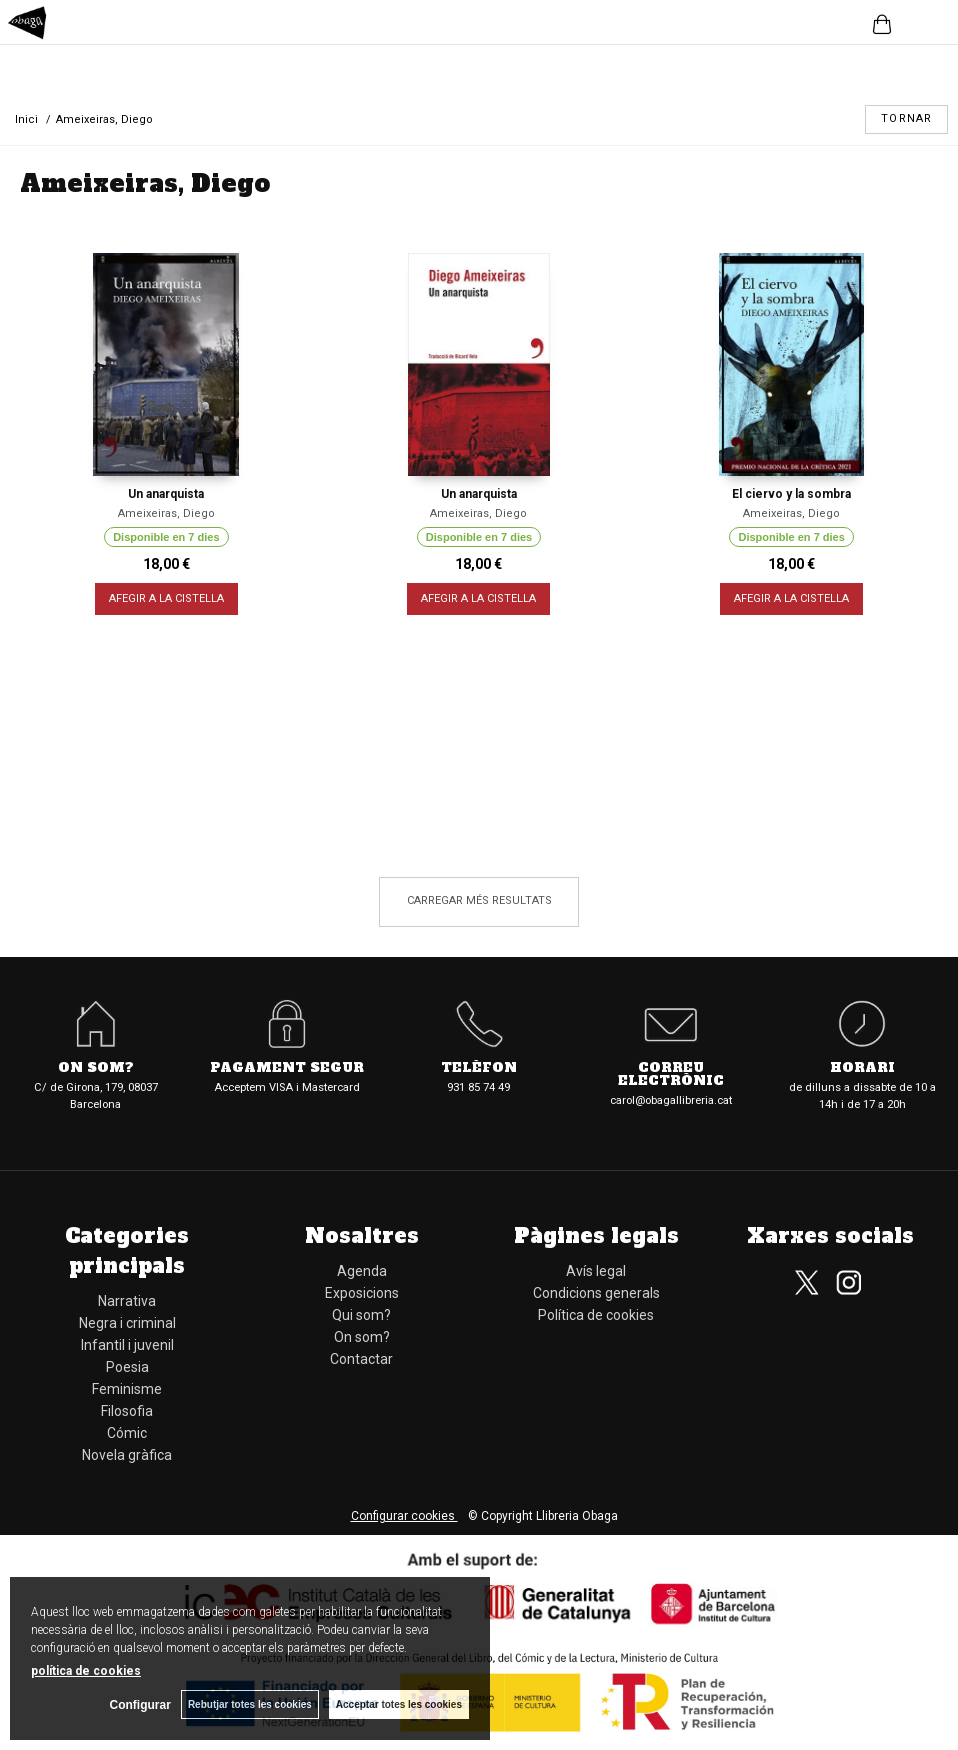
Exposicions (362, 1293)
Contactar (361, 1359)
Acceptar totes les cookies (399, 1704)
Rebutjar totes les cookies (250, 1704)
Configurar (140, 1705)
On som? (96, 1068)
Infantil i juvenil (127, 1345)
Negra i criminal (127, 1323)
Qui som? (361, 1315)
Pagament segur (287, 1068)
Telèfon (479, 1068)
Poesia (127, 1367)
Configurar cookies (404, 1516)
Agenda (362, 1271)
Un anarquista (166, 494)
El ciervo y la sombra (791, 494)
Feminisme (127, 1389)
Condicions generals (596, 1293)
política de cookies (86, 1671)
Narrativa (127, 1301)
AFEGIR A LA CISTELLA (166, 598)
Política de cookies (596, 1315)
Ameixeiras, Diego (166, 513)
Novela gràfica (127, 1455)
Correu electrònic (671, 1075)
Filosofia (127, 1411)
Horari (862, 1068)
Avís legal (596, 1271)
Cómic (127, 1433)
